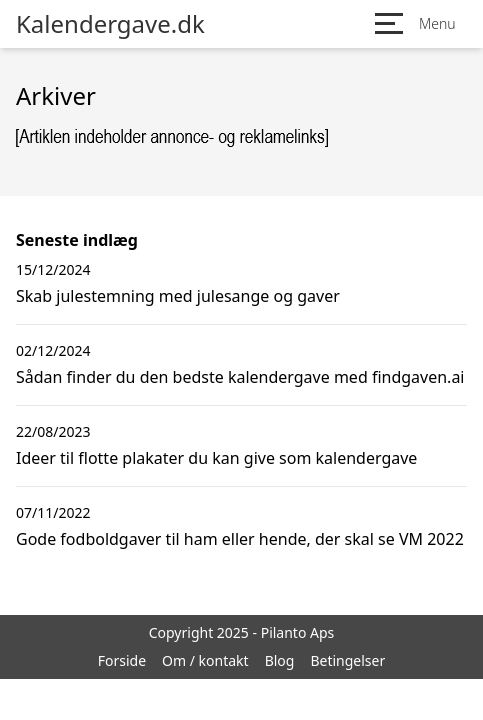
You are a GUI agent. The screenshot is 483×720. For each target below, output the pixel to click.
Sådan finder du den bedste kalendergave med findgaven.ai (240, 377)
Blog (280, 660)
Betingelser (347, 660)
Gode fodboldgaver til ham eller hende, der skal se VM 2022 (240, 539)
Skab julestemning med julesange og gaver (178, 296)
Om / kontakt (205, 660)
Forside (122, 660)
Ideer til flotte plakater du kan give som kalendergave (216, 458)
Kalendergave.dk (110, 24)
